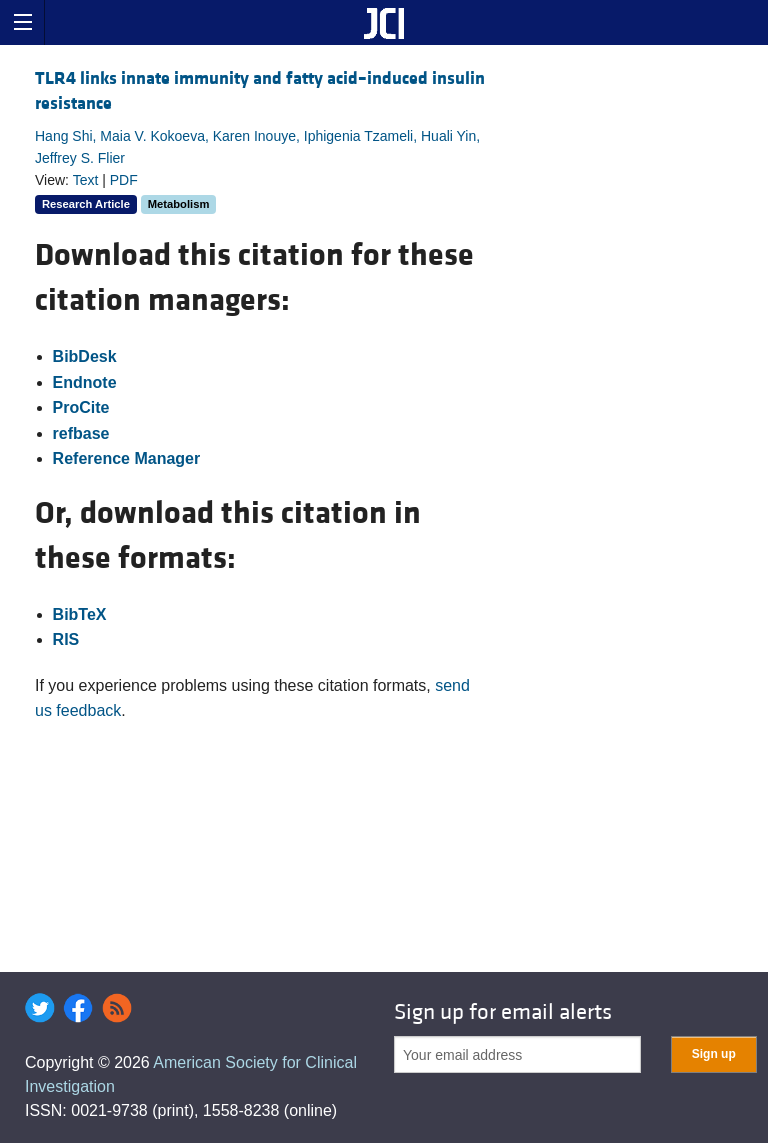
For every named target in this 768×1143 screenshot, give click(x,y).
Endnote (85, 382)
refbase (81, 433)
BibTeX (80, 614)
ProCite (81, 407)
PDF (124, 180)
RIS (66, 639)
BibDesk (85, 356)
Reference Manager (127, 458)
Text (86, 180)
